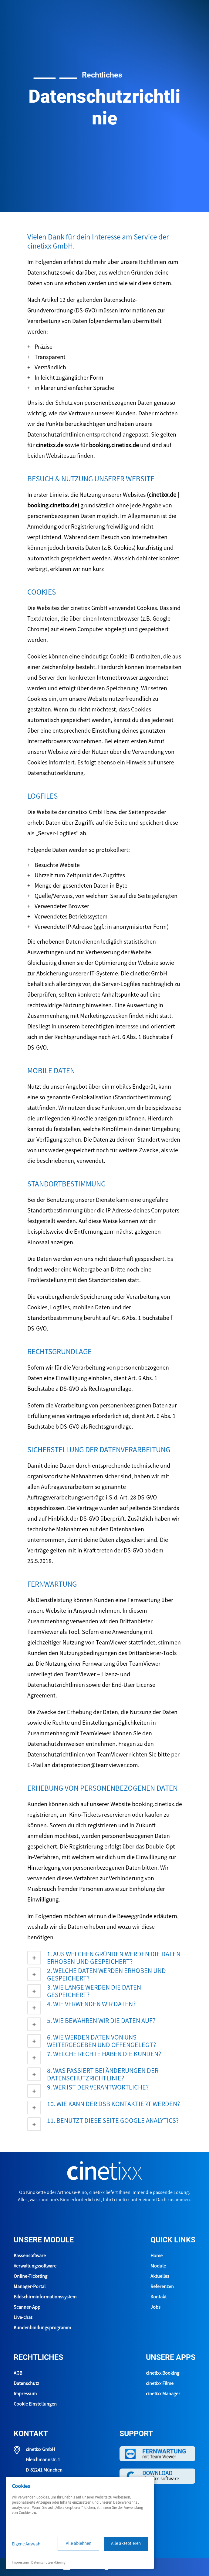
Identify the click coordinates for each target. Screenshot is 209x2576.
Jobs (155, 2307)
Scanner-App (27, 2307)
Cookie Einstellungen (35, 2404)
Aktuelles (159, 2276)
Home (156, 2256)
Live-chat (23, 2317)
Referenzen (162, 2286)
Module (158, 2266)
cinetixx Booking (162, 2373)
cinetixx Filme (160, 2383)
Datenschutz (26, 2383)
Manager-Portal (30, 2286)
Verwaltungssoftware (35, 2266)
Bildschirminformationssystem (45, 2297)
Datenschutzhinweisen (56, 1744)
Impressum (25, 2394)
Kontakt (158, 2297)
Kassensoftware (30, 2256)
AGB (18, 2373)
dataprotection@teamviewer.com (95, 1766)
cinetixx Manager (163, 2394)
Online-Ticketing (30, 2276)
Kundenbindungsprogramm (42, 2328)
